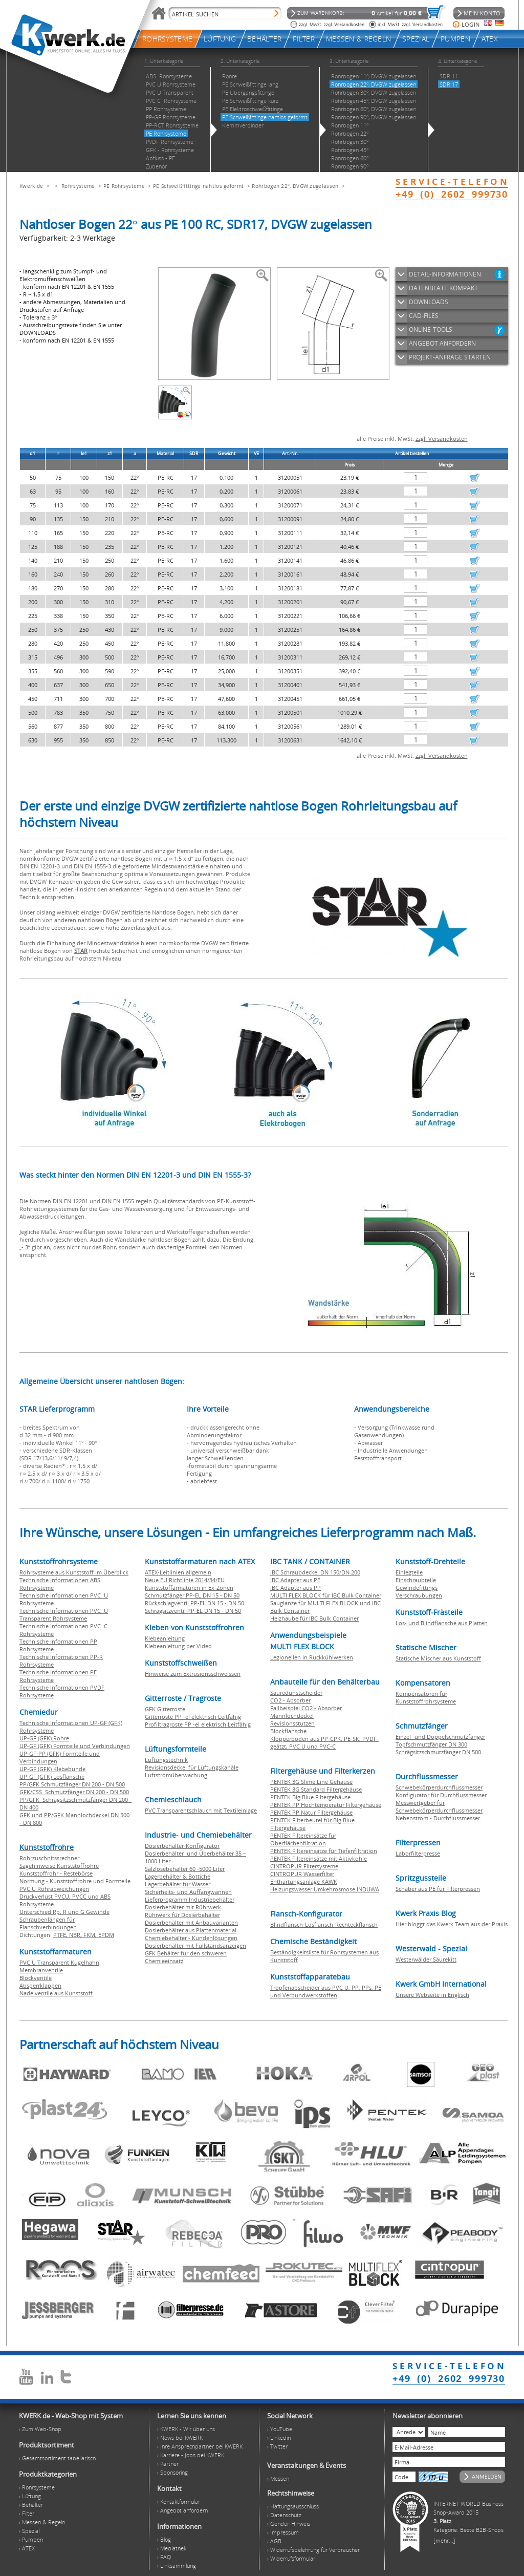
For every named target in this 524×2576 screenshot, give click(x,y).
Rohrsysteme (78, 185)
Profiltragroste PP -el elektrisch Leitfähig (198, 1724)
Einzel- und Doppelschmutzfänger (440, 1736)
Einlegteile (409, 1572)
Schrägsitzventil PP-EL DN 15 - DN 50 (193, 1610)
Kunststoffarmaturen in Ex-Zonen (189, 1587)
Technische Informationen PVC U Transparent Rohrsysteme (63, 1614)
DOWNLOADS (428, 301)
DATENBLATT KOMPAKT (443, 288)
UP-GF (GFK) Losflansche (51, 1776)
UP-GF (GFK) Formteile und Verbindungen (74, 1746)
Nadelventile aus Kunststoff (56, 1993)
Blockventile (35, 1978)
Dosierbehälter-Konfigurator (182, 1845)
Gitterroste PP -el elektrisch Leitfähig (193, 1716)
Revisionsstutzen (292, 1723)
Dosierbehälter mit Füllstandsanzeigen (195, 1945)
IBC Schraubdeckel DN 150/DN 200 (315, 1572)
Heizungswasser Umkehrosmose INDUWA (324, 1889)
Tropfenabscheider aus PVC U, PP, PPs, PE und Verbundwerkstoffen (325, 1991)
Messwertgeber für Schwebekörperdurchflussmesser (439, 1806)
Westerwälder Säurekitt (426, 1959)
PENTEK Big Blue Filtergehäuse (310, 1797)
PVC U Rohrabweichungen (54, 1888)
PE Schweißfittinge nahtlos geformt (198, 185)
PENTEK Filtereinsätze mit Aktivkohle (318, 1858)
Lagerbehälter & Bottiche (177, 1876)
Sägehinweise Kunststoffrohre (59, 1865)
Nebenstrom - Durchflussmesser (438, 1818)
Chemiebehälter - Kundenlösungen (191, 1938)
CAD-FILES (424, 315)
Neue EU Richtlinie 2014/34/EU (185, 1580)
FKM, (90, 1935)
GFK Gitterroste (165, 1709)
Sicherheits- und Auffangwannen (188, 1892)
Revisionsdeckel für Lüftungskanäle (191, 1767)
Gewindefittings (417, 1587)
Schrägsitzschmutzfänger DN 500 (438, 1752)
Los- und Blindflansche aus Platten (442, 1623)
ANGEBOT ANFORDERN (442, 343)
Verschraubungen (419, 1595)
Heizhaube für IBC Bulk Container (314, 1618)
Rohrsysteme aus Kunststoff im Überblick (73, 1572)
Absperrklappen (40, 1985)
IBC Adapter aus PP (295, 1587)
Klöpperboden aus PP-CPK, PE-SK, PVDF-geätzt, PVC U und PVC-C (324, 1742)
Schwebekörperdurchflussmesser (439, 1787)
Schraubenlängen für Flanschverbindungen (48, 1923)
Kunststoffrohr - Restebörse (56, 1873)
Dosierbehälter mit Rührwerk (183, 1907)
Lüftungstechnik (166, 1759)
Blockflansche (288, 1731)
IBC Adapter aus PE (295, 1580)
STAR (81, 950)
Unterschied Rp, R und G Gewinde (64, 1911)
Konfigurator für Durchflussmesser (441, 1795)
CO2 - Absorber (290, 1700)
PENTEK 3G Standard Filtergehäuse (316, 1789)
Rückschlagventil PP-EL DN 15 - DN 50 (194, 1603)
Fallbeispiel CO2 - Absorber (306, 1708)
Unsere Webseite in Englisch (432, 1994)
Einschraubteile (416, 1580)
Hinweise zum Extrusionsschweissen (193, 1673)
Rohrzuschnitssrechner (49, 1858)
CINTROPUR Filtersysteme (304, 1866)
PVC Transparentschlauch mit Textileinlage (201, 1810)
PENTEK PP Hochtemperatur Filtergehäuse (325, 1804)
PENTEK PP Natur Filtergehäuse (311, 1812)
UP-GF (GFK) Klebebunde (52, 1769)
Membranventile (41, 1970)
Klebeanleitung (165, 1638)
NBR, (76, 1935)
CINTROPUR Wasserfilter (302, 1874)
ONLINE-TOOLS (430, 329)
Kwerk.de (31, 185)
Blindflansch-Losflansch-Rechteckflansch (324, 1924)
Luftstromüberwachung (176, 1775)
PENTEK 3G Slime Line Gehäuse (311, 1781)
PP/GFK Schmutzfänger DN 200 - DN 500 (72, 1784)
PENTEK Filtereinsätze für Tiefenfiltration (323, 1851)
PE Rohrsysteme (124, 185)
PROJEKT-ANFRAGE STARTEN (450, 357)
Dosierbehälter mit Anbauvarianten (191, 1922)
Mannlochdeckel (292, 1715)
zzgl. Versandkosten (442, 438)
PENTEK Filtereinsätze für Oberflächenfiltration (303, 1839)
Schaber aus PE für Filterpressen (438, 1888)
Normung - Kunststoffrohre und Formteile (74, 1881)
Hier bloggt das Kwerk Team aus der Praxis (452, 1924)
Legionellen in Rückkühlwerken (311, 1657)
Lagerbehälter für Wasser (177, 1884)
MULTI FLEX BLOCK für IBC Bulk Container (325, 1595)
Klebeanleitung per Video (178, 1646)
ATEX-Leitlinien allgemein (178, 1572)
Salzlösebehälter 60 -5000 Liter (185, 1868)
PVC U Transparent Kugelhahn (59, 1962)
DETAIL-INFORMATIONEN (445, 274)
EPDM (106, 1935)
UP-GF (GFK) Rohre (44, 1738)
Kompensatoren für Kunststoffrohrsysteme (426, 1697)
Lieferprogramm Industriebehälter (189, 1899)
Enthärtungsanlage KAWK (303, 1881)
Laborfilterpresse (418, 1853)
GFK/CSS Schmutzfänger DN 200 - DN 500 (74, 1792)
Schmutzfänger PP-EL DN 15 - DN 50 (192, 1595)
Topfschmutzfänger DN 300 (431, 1744)
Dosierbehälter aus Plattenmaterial (190, 1930)
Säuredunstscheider (296, 1692)
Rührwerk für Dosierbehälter (182, 1915)
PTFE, (61, 1935)
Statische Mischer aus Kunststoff (438, 1658)
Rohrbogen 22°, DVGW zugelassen (295, 185)
